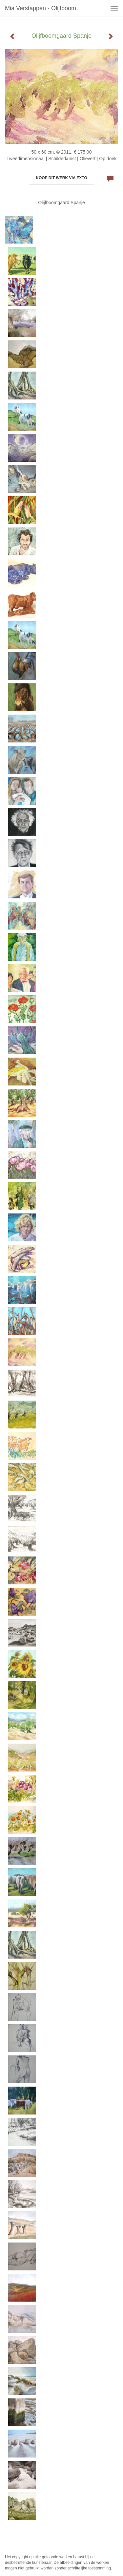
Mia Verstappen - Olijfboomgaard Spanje (47, 8)
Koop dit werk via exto (61, 178)
